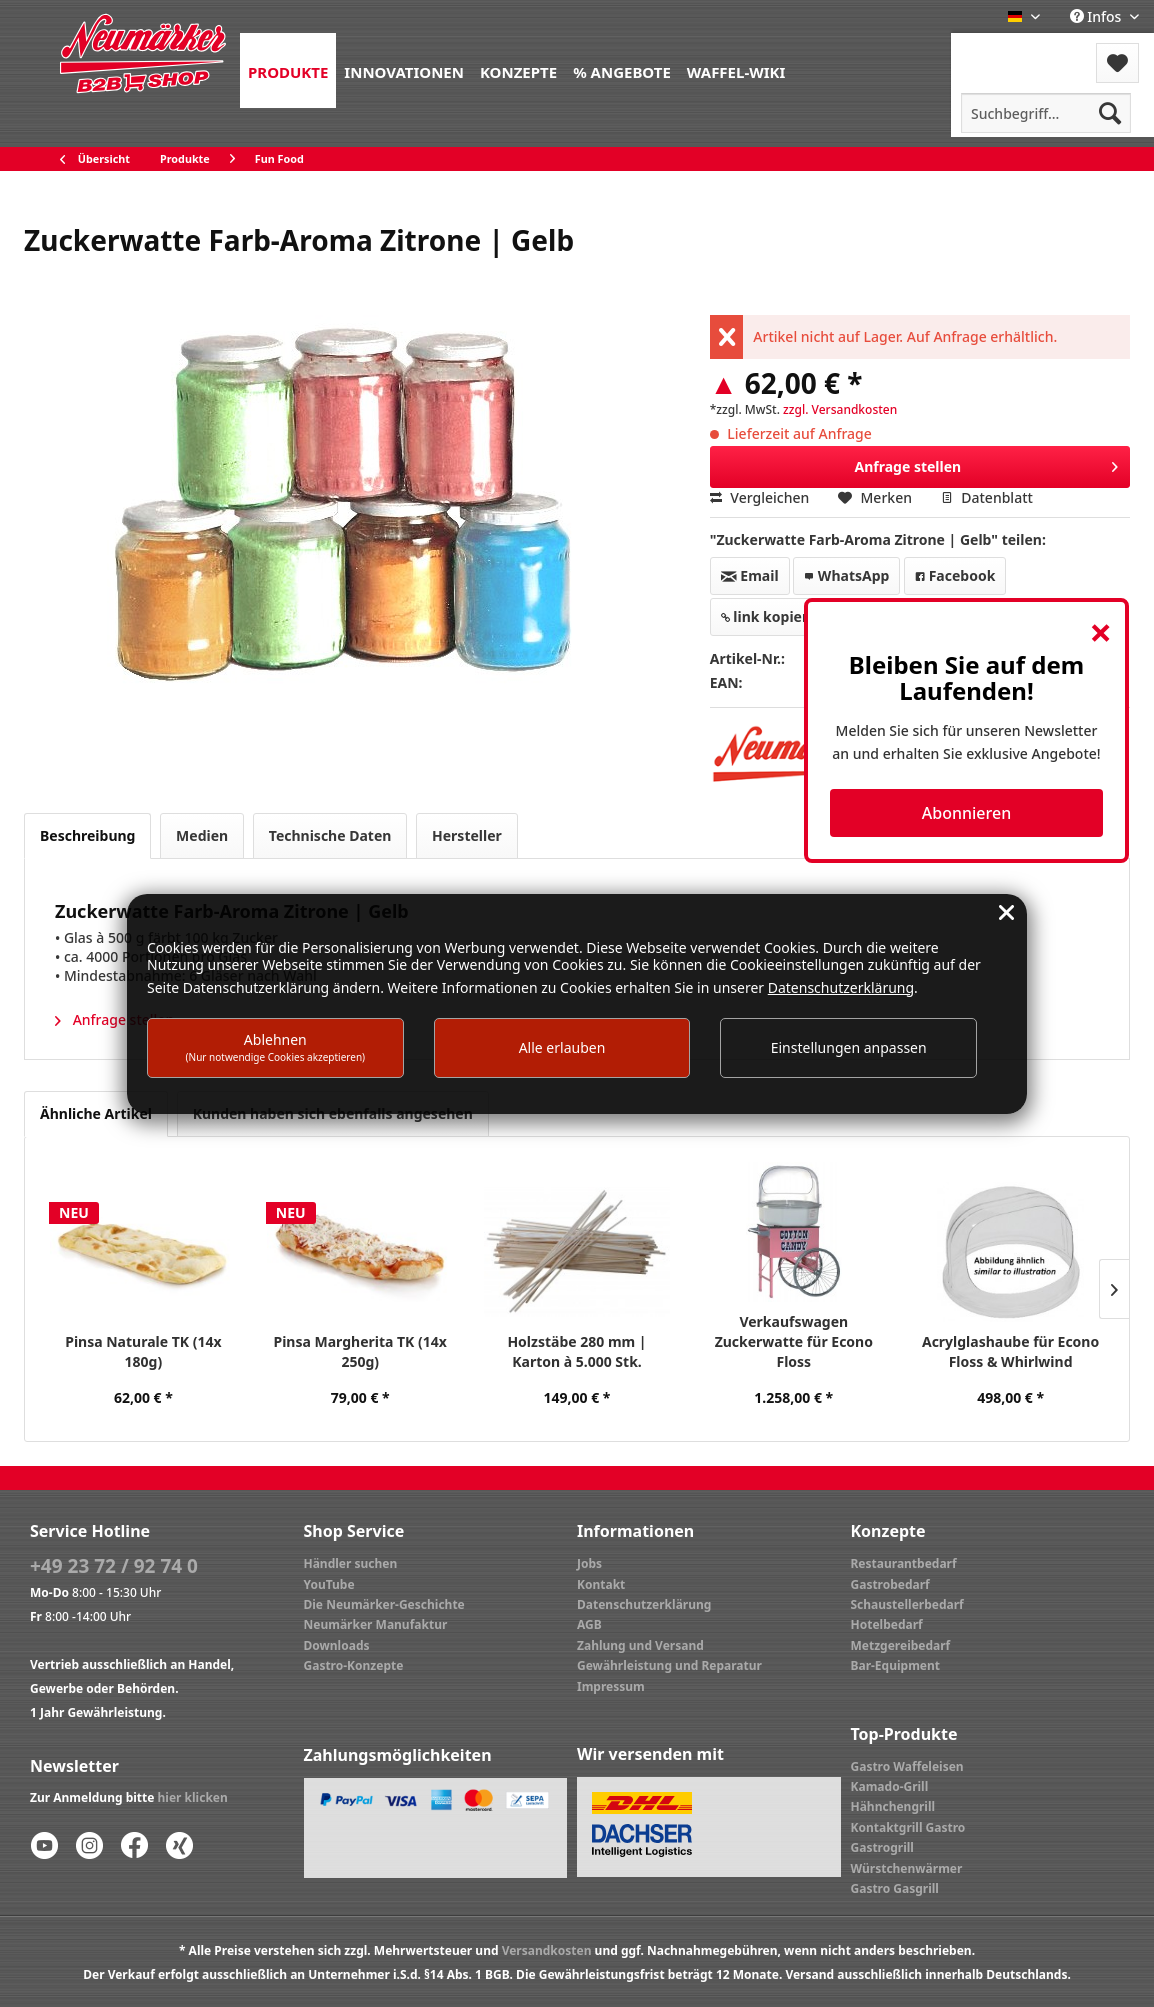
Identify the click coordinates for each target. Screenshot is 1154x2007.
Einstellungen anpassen (849, 1047)
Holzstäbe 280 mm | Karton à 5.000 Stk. (576, 1351)
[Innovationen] (404, 70)
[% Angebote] (622, 70)
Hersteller (467, 835)
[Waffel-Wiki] (736, 70)
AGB (589, 1624)
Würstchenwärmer (907, 1868)
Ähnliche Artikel (96, 1113)
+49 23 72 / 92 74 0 (114, 1566)
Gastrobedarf (890, 1584)
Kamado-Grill (890, 1786)
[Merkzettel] (1117, 63)
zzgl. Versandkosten (840, 409)
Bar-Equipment (896, 1665)
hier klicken (193, 1797)
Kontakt (601, 1584)
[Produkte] (288, 70)
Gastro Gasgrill (895, 1888)
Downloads (337, 1645)
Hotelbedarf (887, 1624)
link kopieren (773, 616)
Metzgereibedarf (901, 1645)
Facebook (955, 575)
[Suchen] (1110, 113)
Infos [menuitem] (1097, 16)
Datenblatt (987, 497)
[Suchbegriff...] (1046, 113)
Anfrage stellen (985, 463)
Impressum (611, 1686)
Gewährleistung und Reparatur (669, 1665)
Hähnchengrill (893, 1806)
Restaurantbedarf (904, 1563)
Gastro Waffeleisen (907, 1766)
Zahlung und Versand (640, 1645)
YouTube (329, 1584)
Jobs (589, 1563)
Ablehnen (276, 1046)
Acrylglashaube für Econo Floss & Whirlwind (1010, 1351)
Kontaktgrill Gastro (908, 1827)
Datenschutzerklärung (644, 1604)
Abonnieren (966, 813)
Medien (202, 835)
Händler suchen (351, 1563)
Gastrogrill (882, 1847)
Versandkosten (547, 1950)
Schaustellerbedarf (907, 1604)
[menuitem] (288, 70)
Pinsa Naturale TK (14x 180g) (143, 1351)
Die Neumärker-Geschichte (384, 1604)
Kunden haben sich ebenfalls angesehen (333, 1113)
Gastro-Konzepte (354, 1665)
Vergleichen (760, 497)
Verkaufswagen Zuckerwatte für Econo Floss (794, 1341)
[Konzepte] (518, 70)
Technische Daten (330, 835)
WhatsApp (846, 575)
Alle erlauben (562, 1047)
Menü (1004, 50)
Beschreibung (87, 835)
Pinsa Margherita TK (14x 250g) (359, 1351)
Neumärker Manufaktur (376, 1624)
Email (750, 575)
